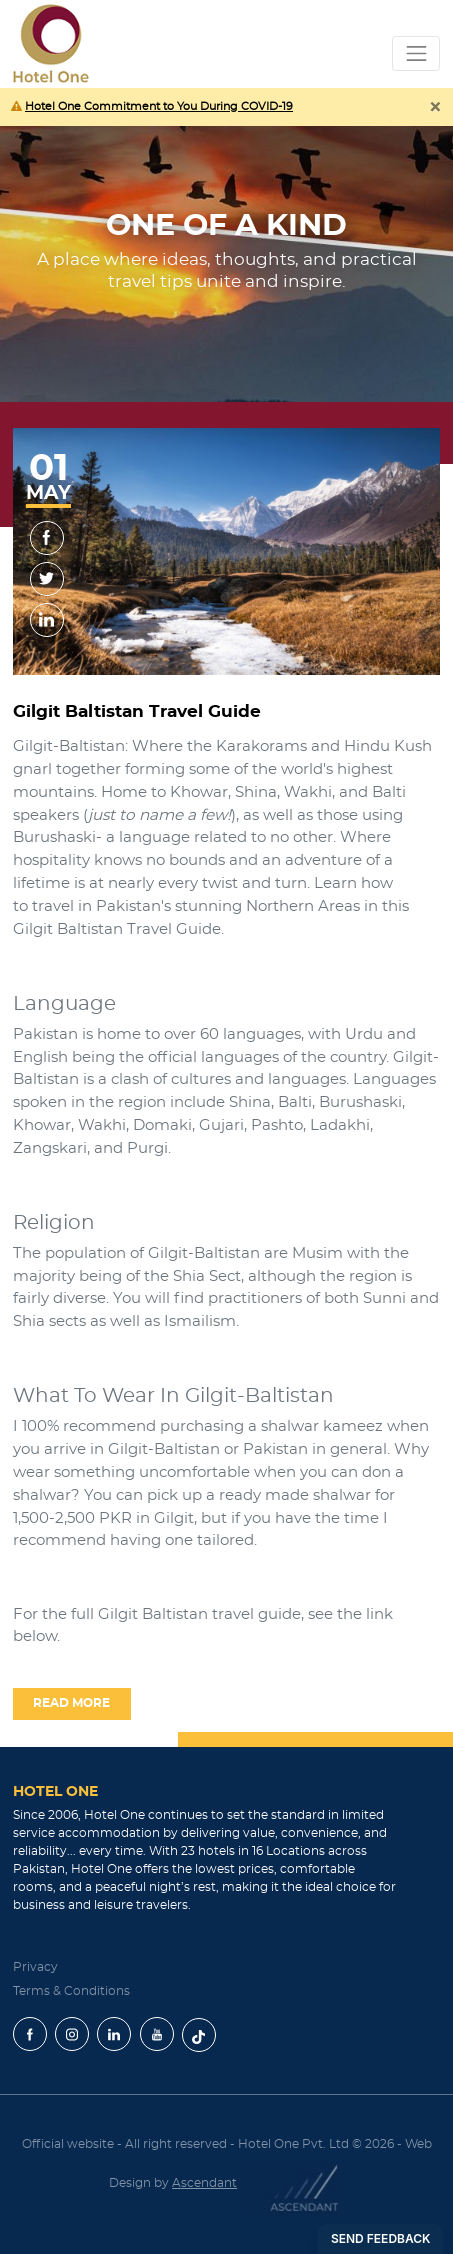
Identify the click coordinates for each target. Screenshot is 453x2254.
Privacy (35, 1966)
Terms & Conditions (71, 1990)
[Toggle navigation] (416, 53)
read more (71, 1703)
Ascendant (204, 2183)
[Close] (435, 111)
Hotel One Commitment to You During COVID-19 (159, 106)
